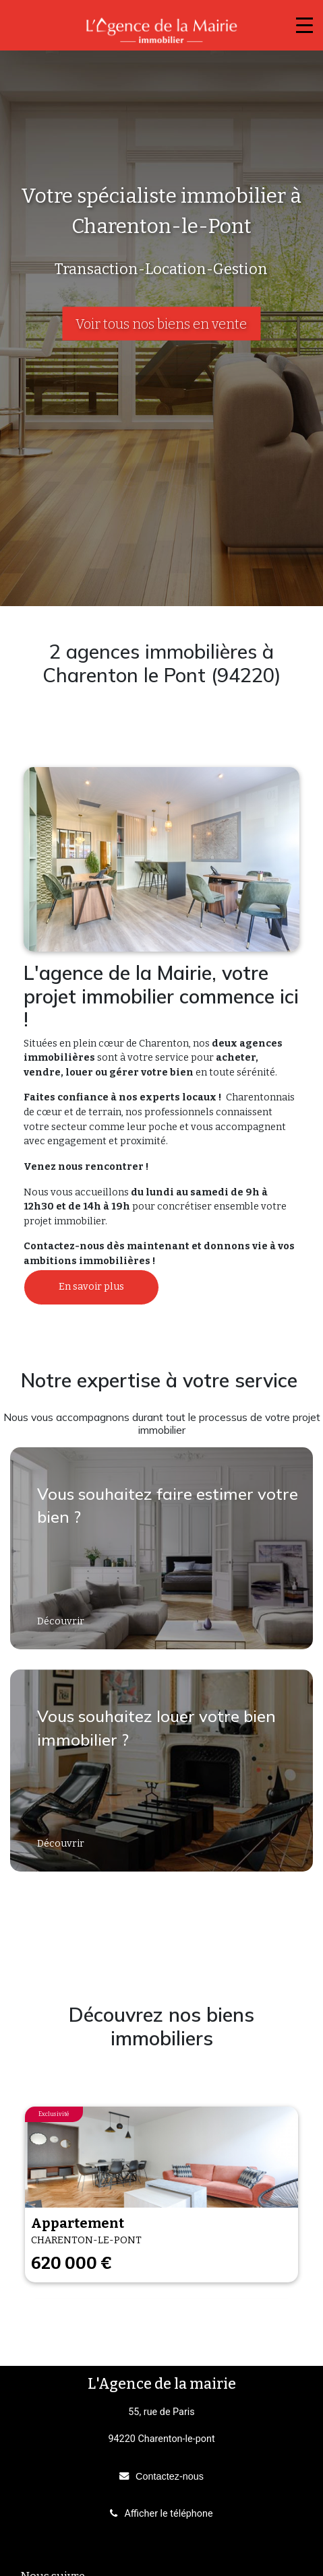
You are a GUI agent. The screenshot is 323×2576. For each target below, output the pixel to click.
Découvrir (61, 1621)
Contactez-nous (170, 2476)
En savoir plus (91, 1286)
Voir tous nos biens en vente (161, 324)
